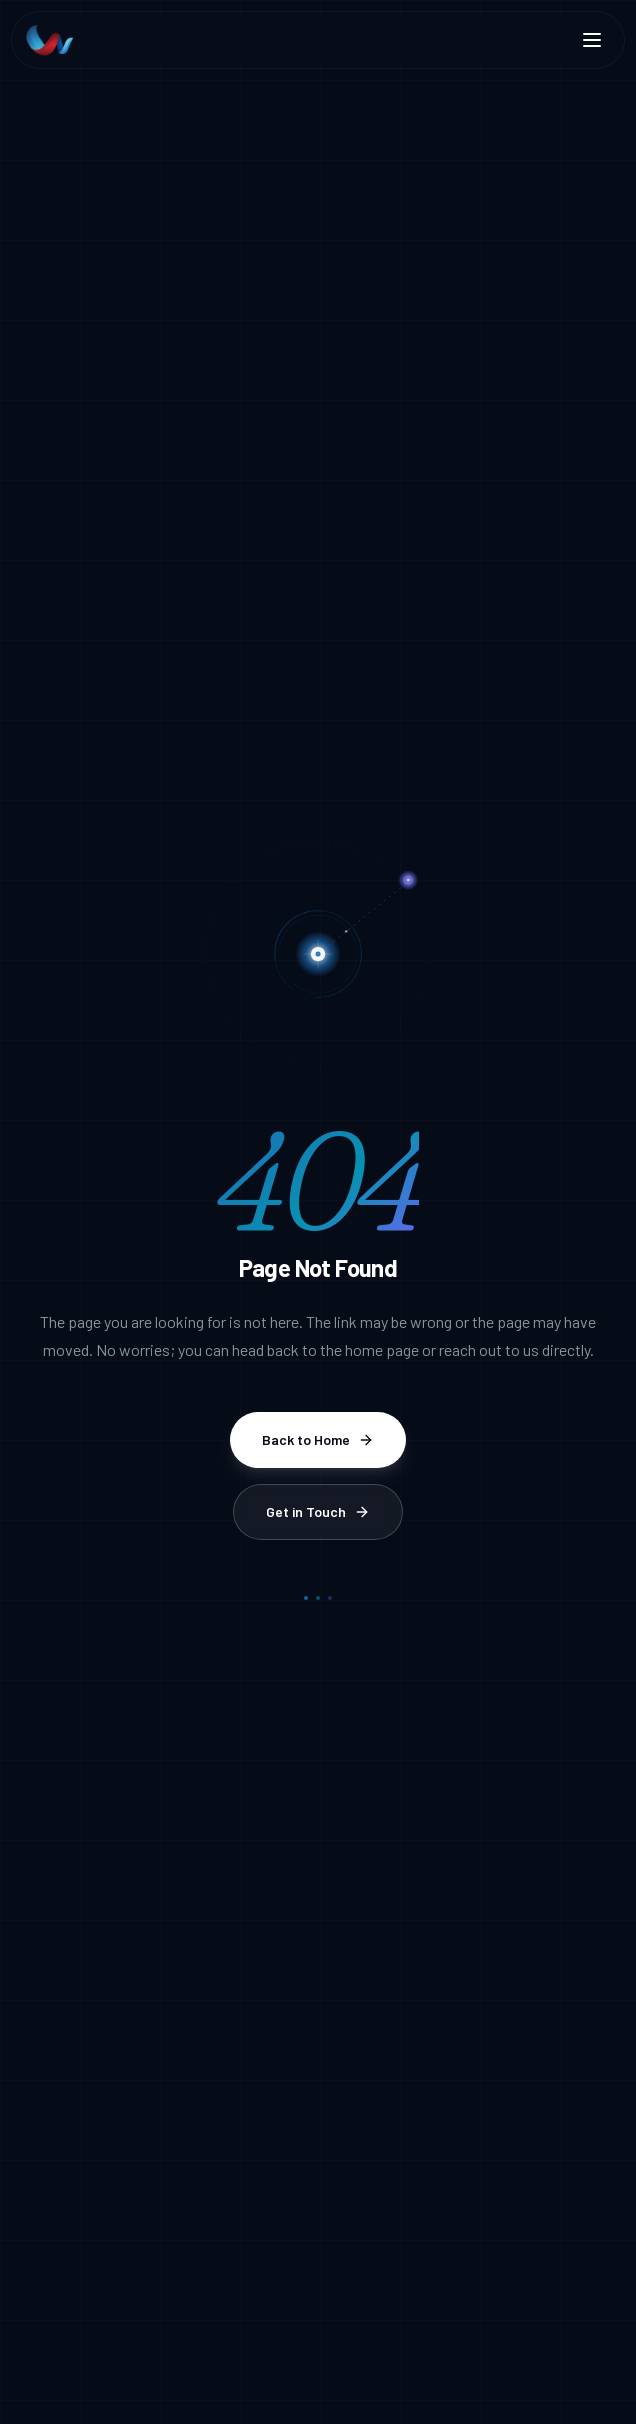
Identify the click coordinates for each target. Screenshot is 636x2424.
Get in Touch (318, 1511)
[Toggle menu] (592, 40)
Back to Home (318, 1439)
